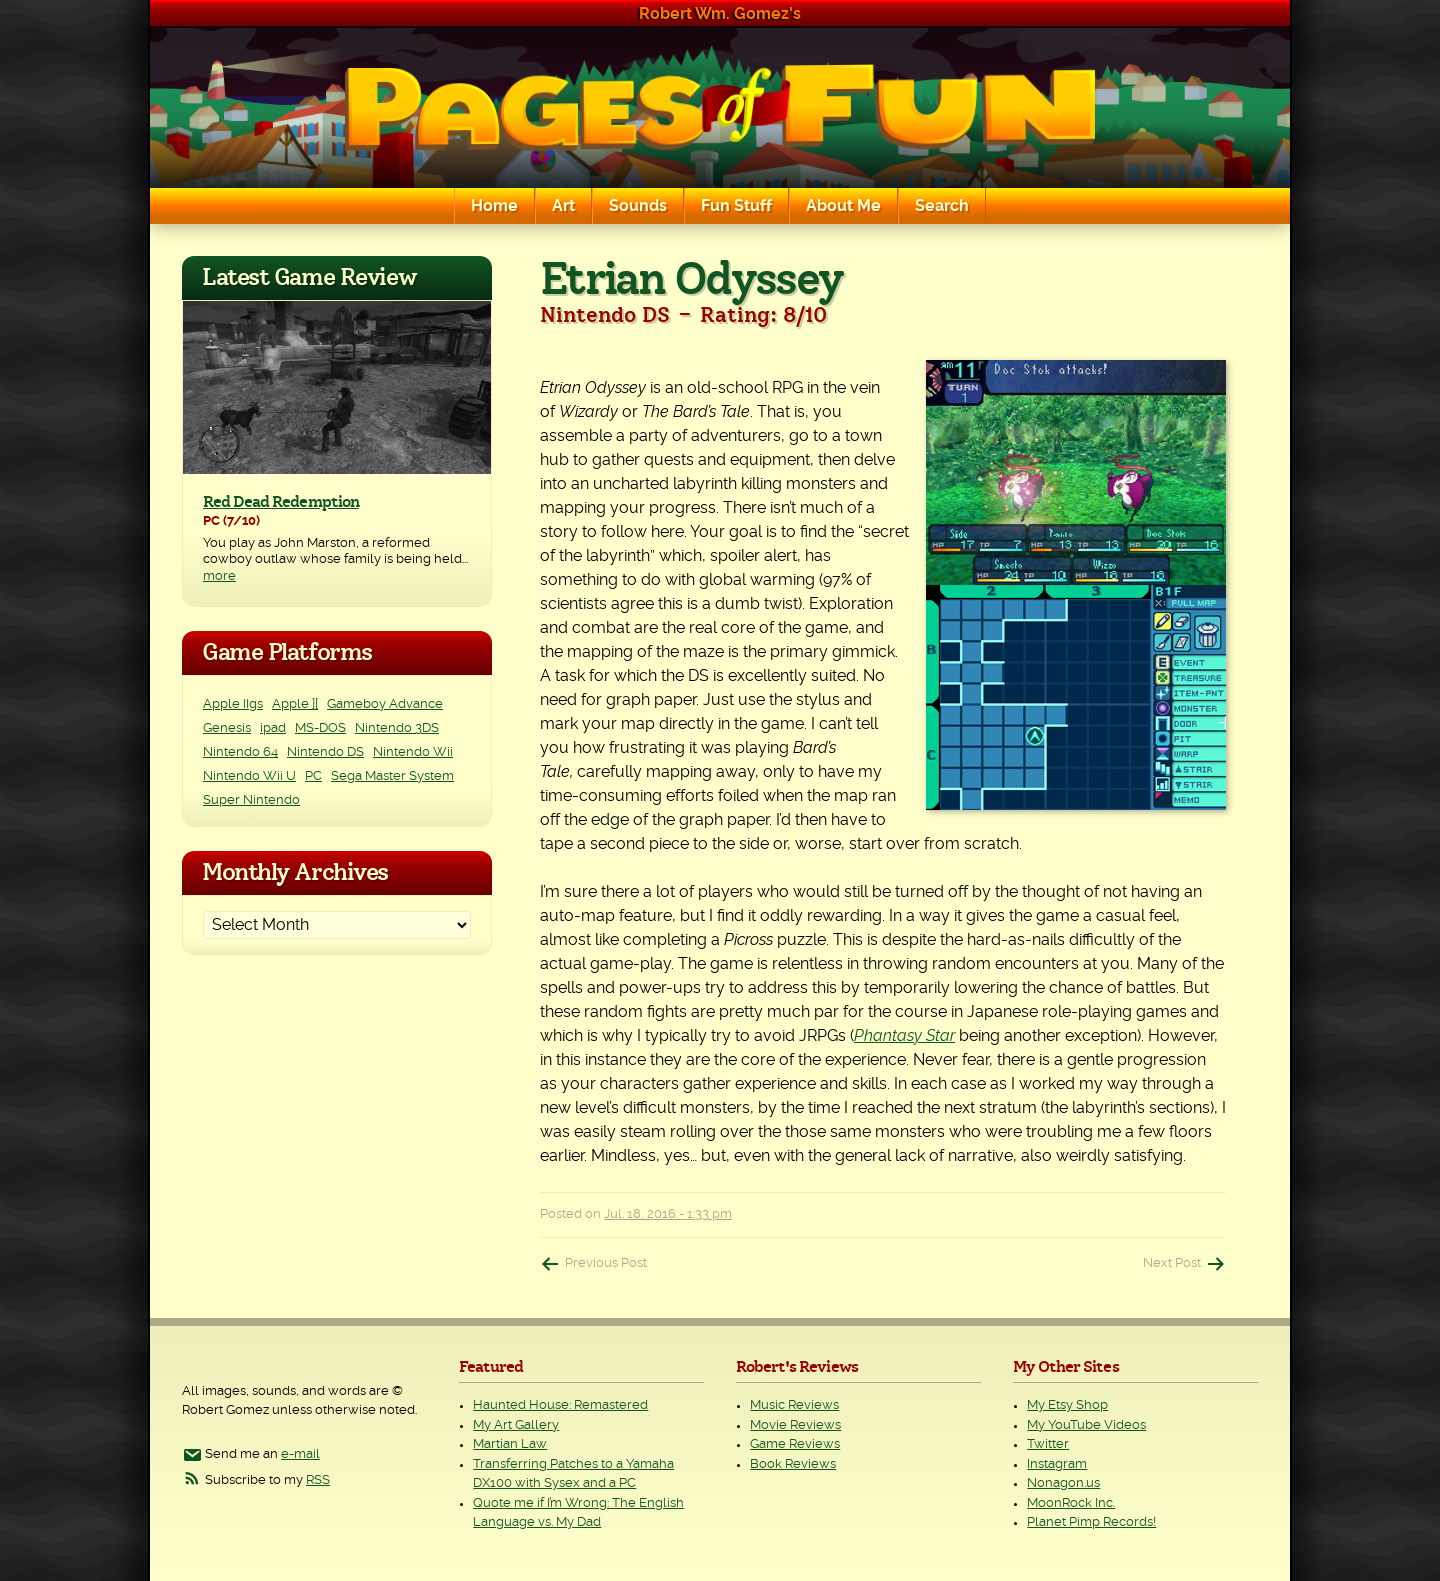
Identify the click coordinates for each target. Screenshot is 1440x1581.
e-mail (300, 1454)
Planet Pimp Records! (1091, 1522)
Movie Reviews (795, 1425)
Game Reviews (795, 1444)
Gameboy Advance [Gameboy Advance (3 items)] (385, 704)
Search (942, 206)
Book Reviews (793, 1464)
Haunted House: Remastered (560, 1405)
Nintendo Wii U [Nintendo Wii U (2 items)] (249, 776)
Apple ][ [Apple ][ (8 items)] (295, 704)
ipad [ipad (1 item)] (273, 728)
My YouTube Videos (1086, 1425)
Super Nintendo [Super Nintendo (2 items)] (251, 800)
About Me (843, 206)
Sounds (638, 206)
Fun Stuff (736, 206)
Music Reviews (794, 1405)
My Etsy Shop (1067, 1405)
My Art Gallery (516, 1425)
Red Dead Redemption (281, 502)
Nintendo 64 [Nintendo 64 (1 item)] (240, 752)
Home (494, 206)
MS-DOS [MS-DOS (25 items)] (320, 728)
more (219, 576)
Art (563, 206)
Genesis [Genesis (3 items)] (227, 728)
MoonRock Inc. (1071, 1503)
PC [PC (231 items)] (313, 776)
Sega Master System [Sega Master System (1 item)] (392, 776)
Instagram (1057, 1464)
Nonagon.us (1063, 1483)
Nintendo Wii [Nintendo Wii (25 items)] (413, 752)
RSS (318, 1480)
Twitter (1048, 1444)
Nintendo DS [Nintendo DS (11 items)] (325, 752)
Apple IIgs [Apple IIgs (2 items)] (233, 704)
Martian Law (510, 1444)
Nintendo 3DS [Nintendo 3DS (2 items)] (397, 728)
